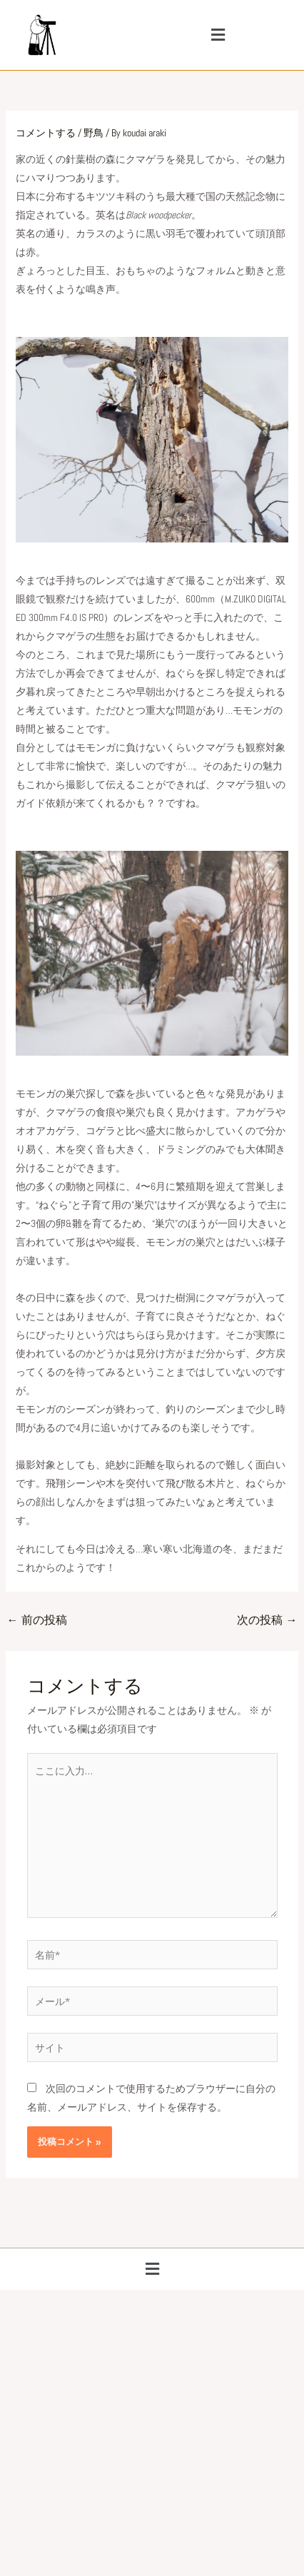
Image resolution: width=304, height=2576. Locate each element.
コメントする (46, 132)
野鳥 (93, 132)
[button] (218, 34)
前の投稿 (37, 1619)
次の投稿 (267, 1619)
